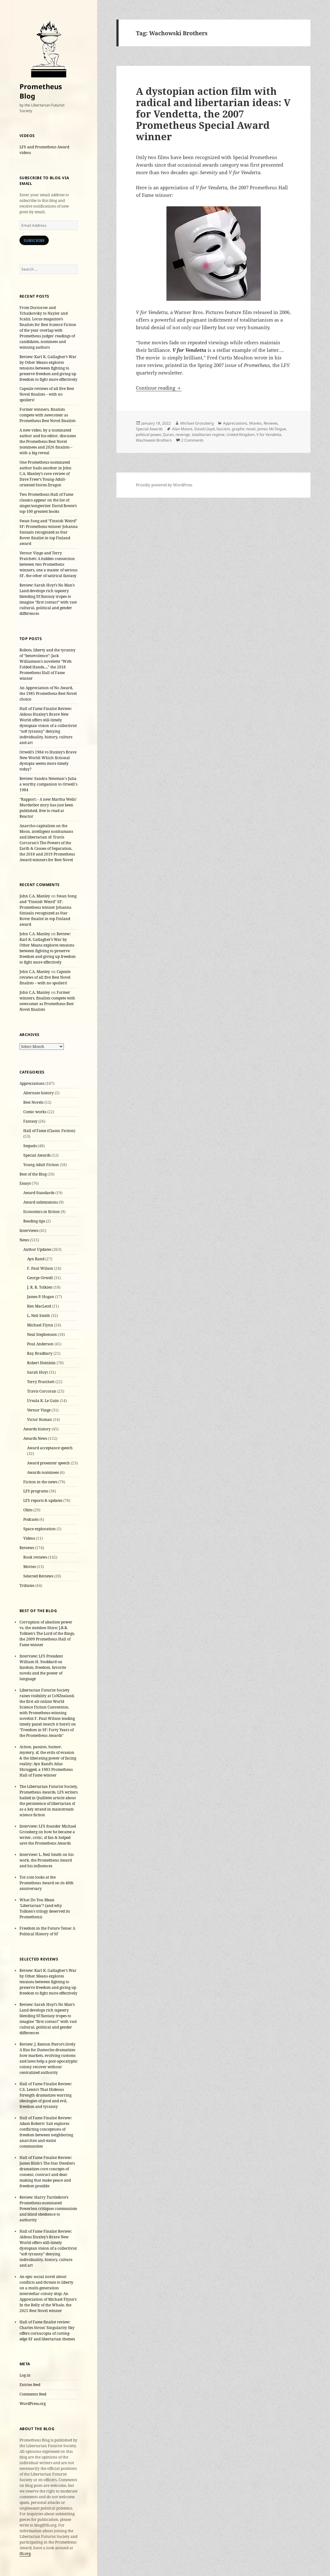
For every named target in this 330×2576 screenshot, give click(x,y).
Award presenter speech (48, 1463)
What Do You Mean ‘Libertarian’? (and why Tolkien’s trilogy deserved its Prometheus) (45, 1908)
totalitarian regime (208, 434)
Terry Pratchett (40, 1381)
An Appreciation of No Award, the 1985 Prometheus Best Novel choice (48, 693)
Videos (29, 1538)
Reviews (27, 1547)
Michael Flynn (40, 1325)
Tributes (27, 1585)
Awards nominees (43, 1472)
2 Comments (192, 440)
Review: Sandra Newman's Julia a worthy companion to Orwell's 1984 (48, 784)
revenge (183, 434)
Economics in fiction (41, 1211)
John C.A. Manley (35, 896)
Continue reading (159, 388)
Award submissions (40, 1202)
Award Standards (38, 1192)
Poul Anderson (40, 1344)
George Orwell (40, 1277)
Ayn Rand (35, 1259)
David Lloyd (204, 429)
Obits (27, 1510)
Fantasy (30, 1121)
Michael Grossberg (197, 423)
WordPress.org (33, 2403)
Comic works (34, 1111)
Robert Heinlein (41, 1362)
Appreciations (32, 1083)
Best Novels (33, 1102)
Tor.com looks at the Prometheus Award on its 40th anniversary (47, 1883)
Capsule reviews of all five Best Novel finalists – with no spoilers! (47, 394)
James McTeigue (271, 429)
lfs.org (25, 2553)
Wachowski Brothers (154, 440)
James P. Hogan (40, 1296)
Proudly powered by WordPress (164, 485)
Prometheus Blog (41, 91)
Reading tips (34, 1221)
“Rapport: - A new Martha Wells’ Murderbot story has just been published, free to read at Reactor (48, 808)
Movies (29, 1566)
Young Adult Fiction (41, 1164)
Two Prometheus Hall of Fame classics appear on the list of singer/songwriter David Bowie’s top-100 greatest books (48, 503)
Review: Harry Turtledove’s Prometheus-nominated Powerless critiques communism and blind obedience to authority (48, 2209)
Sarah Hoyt (37, 1372)
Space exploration (39, 1528)
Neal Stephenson (42, 1334)
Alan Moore (182, 429)
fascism (223, 429)
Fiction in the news (40, 1482)
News (24, 1240)
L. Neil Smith (38, 1315)
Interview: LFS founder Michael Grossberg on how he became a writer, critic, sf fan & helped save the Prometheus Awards (48, 1834)
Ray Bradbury (40, 1353)
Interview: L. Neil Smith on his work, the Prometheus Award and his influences (47, 1860)
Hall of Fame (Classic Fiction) (49, 1130)
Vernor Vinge (39, 1410)
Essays (25, 1183)
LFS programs (35, 1491)
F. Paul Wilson (40, 1268)
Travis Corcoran (41, 1391)
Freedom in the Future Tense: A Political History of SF (47, 1931)
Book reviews (35, 1557)
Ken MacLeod (39, 1306)
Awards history (37, 1429)
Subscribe (34, 240)
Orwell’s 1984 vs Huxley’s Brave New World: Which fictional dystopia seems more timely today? (48, 760)
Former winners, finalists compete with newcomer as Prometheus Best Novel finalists (48, 415)
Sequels (30, 1145)
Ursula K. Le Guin (43, 1400)
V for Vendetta (268, 434)
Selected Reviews (38, 1576)
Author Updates (37, 1249)
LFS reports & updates (42, 1500)
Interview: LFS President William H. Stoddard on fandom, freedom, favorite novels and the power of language (43, 1667)
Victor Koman (39, 1419)
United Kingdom (240, 434)
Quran (168, 434)
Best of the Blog (33, 1174)
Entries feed (30, 2384)
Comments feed (33, 2394)
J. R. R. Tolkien (40, 1287)
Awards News (35, 1438)
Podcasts (30, 1519)
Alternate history (38, 1093)
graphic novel (243, 429)
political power (148, 434)
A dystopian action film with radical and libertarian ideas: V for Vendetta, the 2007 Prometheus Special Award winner (213, 113)
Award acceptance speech (50, 1448)
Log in (25, 2375)
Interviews (29, 1230)
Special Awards (37, 1155)
